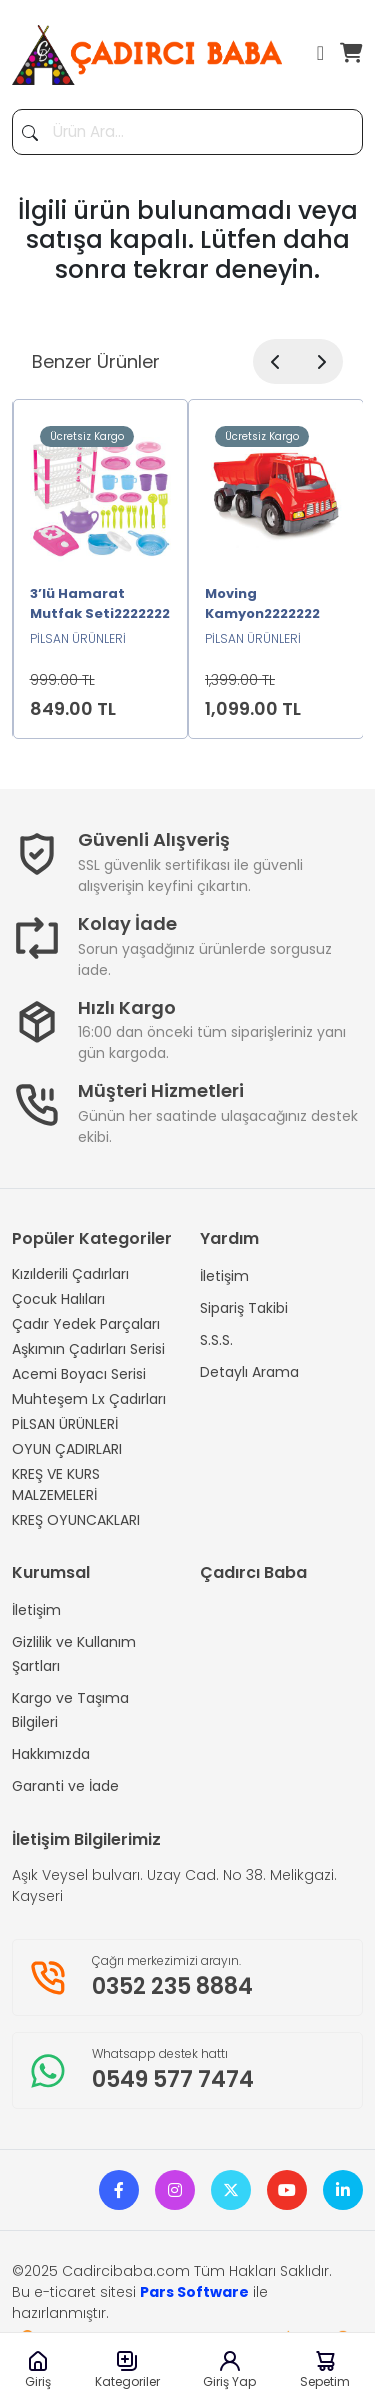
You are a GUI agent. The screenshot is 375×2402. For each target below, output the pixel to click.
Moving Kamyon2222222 (262, 603)
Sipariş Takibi (244, 1308)
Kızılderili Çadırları (70, 1274)
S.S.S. (216, 1340)
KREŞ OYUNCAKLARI (76, 1520)
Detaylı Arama (249, 1372)
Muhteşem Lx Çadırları (89, 1399)
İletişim (224, 1276)
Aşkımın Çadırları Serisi (88, 1349)
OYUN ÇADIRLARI (67, 1449)
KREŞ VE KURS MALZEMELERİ (56, 1484)
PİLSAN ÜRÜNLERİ (65, 1424)
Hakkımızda (51, 1754)
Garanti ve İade (65, 1786)
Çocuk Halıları (58, 1299)
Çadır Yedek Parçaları (86, 1324)
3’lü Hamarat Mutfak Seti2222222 (100, 603)
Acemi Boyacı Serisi (79, 1374)
